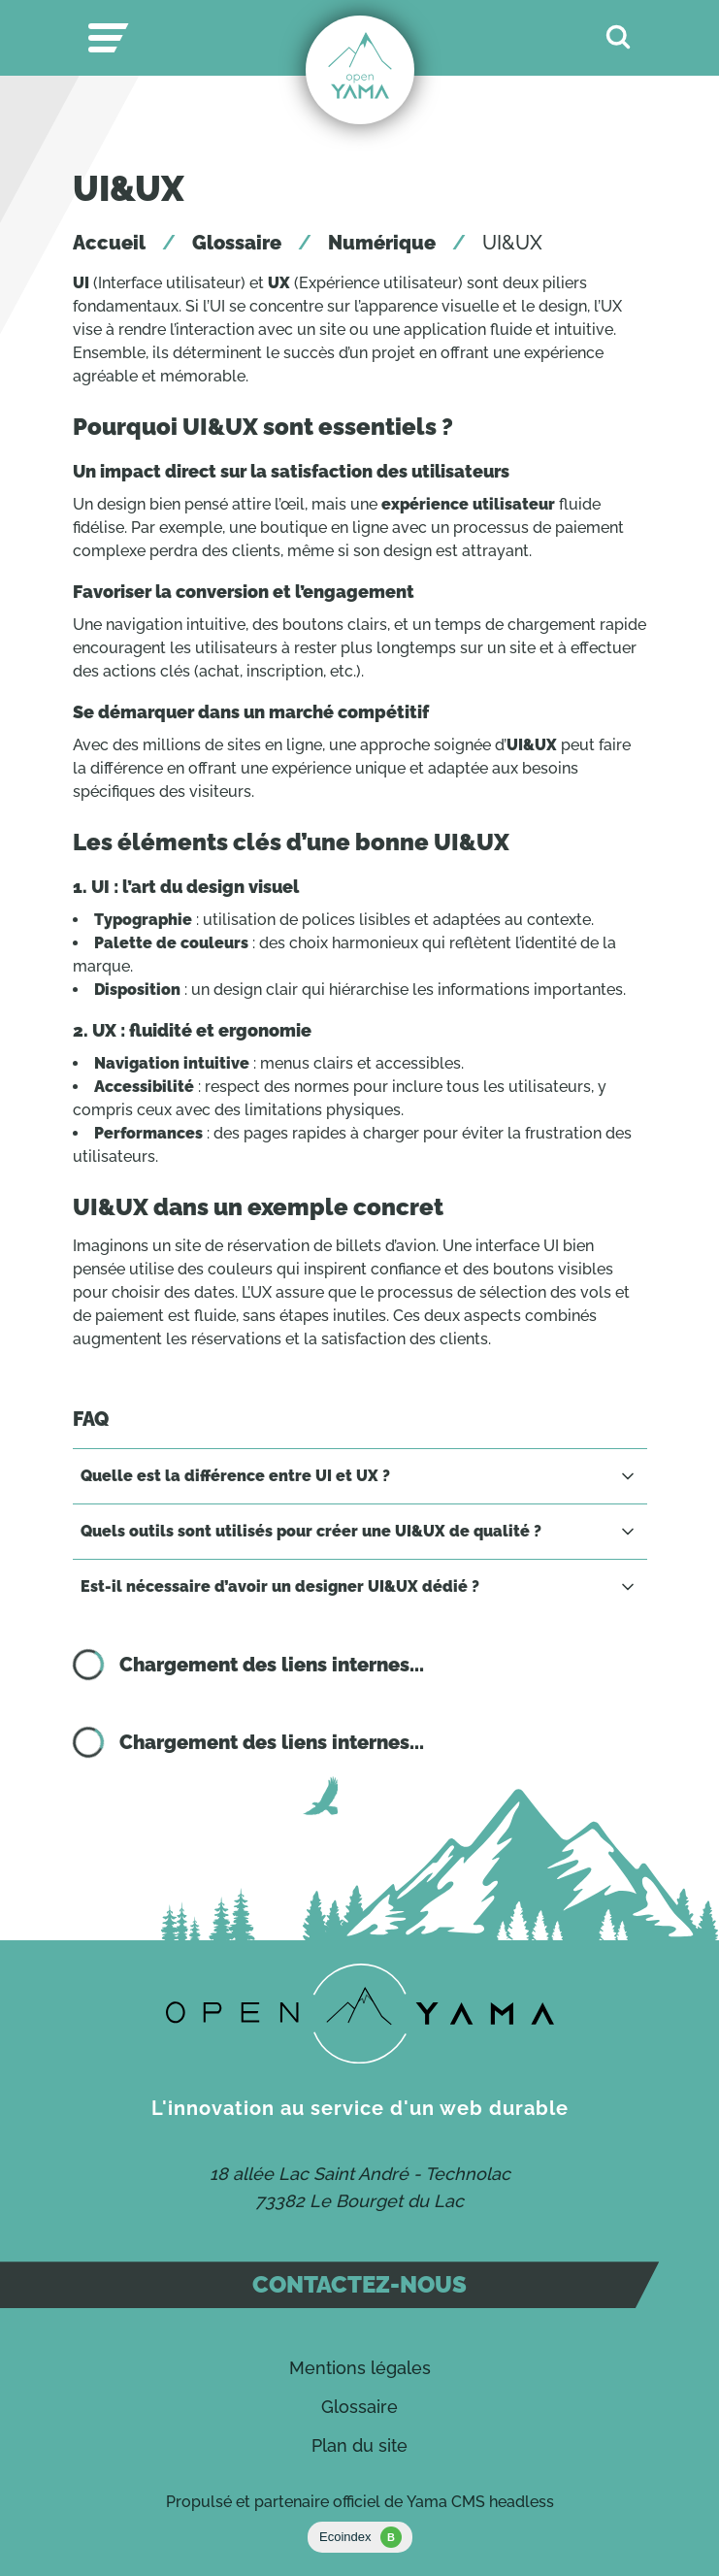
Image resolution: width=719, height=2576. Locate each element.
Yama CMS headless (480, 2502)
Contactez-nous (359, 2284)
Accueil (109, 242)
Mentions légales (360, 2368)
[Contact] (360, 2014)
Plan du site (359, 2445)
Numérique (382, 242)
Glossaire (236, 242)
